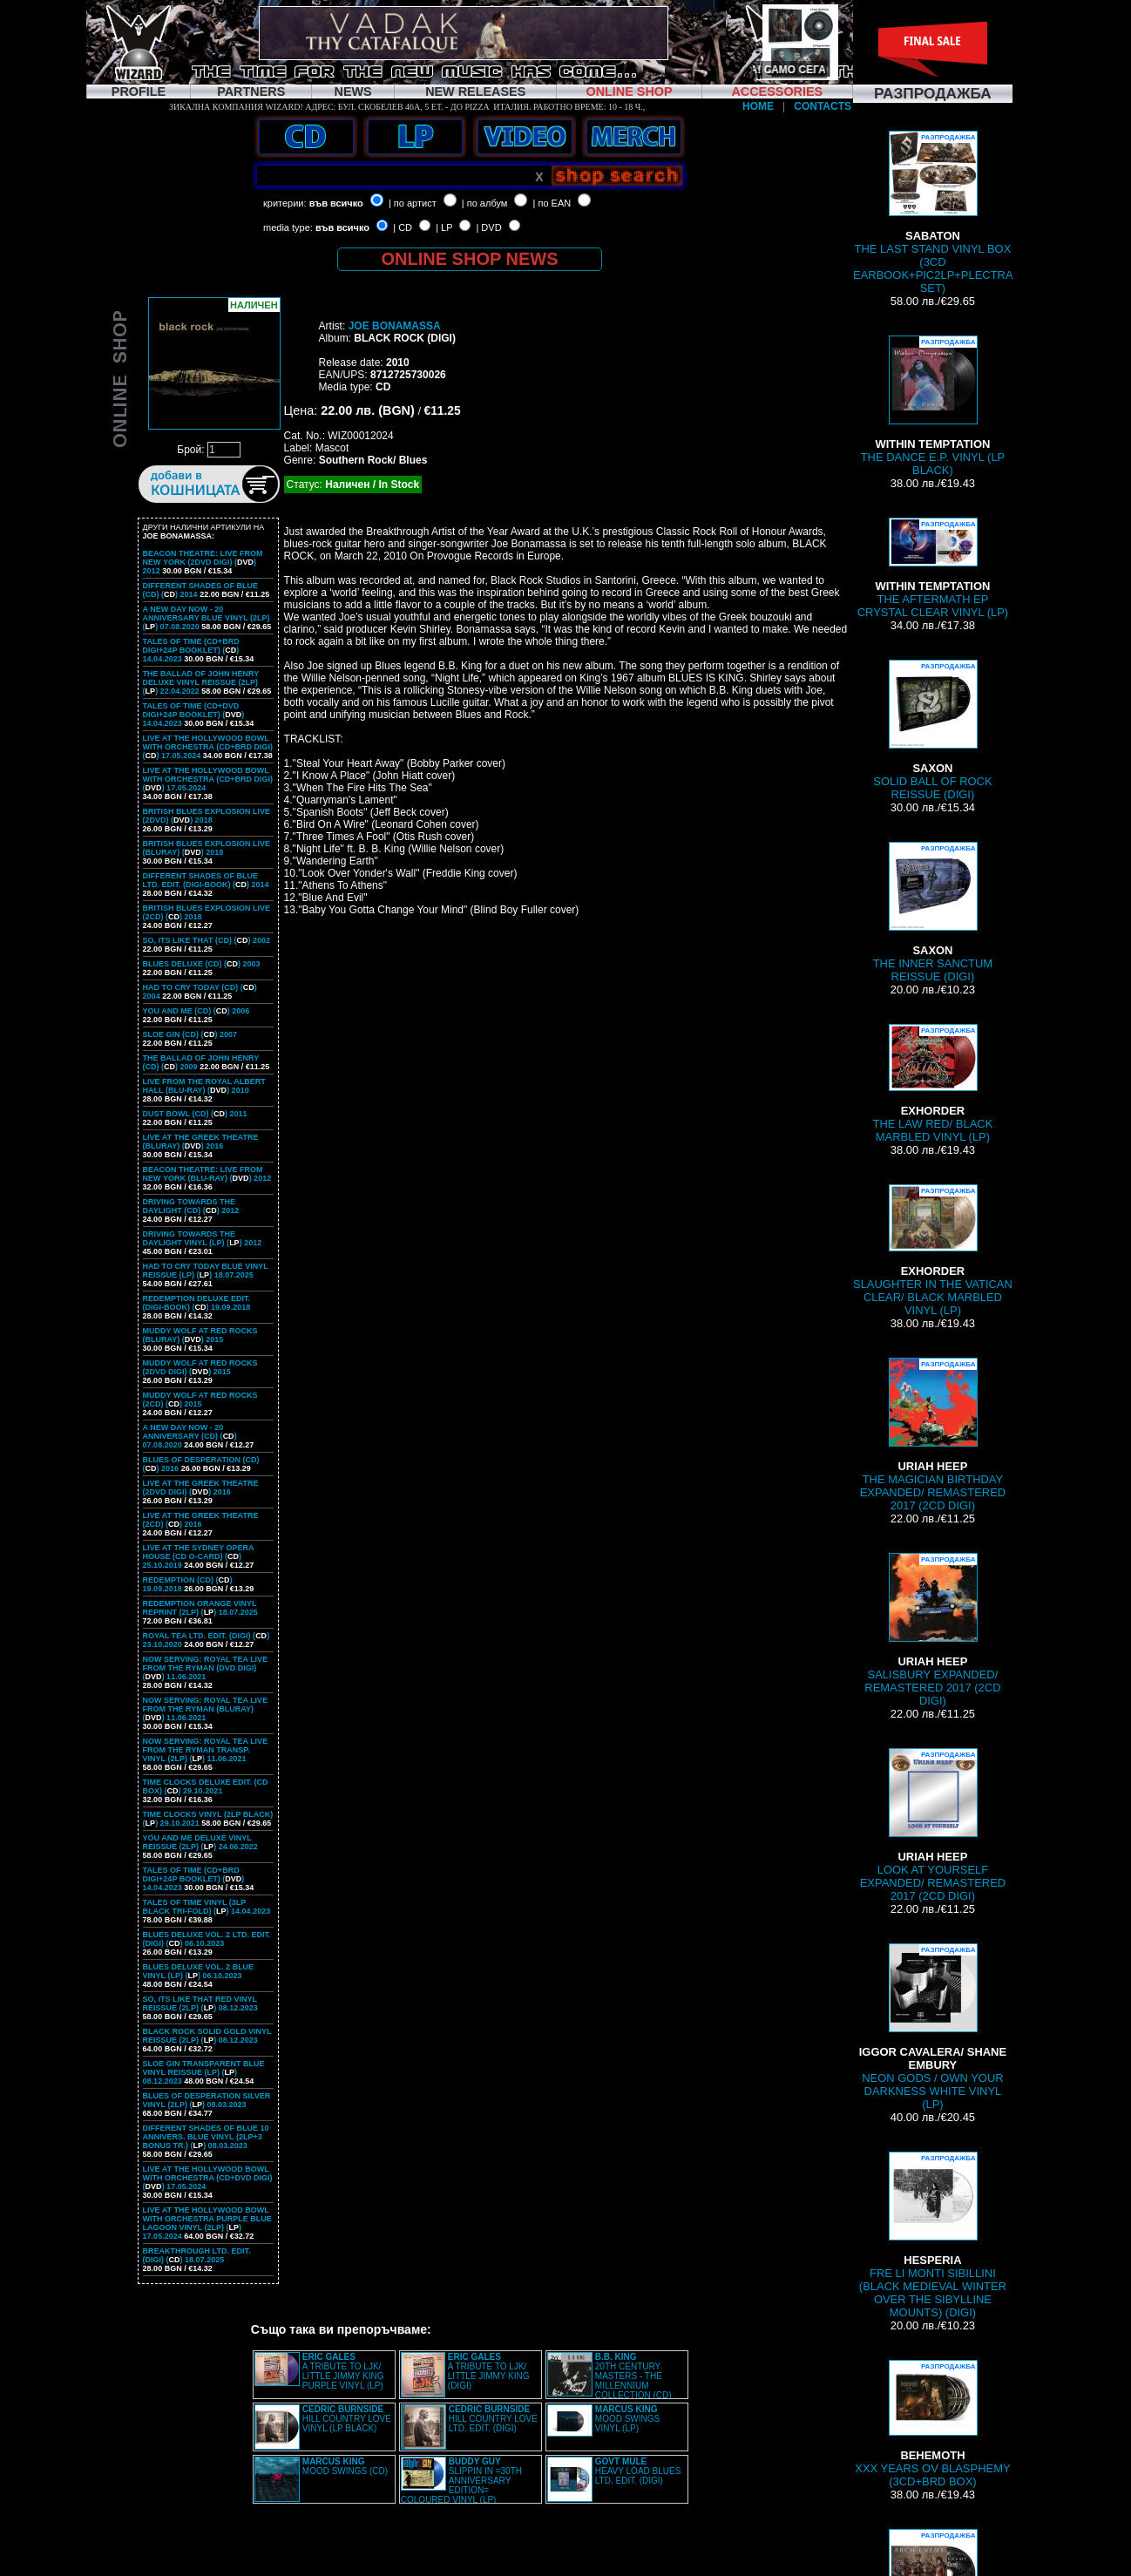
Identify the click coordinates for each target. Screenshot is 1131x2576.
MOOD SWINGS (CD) (345, 2466)
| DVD (488, 227)
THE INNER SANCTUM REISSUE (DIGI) (932, 912)
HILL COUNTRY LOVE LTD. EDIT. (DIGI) (493, 2418)
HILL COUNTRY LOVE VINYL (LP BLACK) (346, 2418)
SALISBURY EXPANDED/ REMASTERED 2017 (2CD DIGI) (932, 1630)
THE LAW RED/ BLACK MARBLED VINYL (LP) (933, 1083)
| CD (402, 227)
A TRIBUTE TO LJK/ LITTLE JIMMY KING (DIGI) (489, 2371)
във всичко (336, 203)
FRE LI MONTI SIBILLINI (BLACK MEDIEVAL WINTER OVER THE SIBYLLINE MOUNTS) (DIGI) (932, 2235)
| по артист (413, 203)
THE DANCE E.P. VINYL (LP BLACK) (933, 406)
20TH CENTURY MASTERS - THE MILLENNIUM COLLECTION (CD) (633, 2376)
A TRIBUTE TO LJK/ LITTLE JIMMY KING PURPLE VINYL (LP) (343, 2371)
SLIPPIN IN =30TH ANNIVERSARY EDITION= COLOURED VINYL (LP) (461, 2481)
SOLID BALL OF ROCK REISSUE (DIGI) (932, 730)
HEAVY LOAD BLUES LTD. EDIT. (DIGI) (638, 2471)
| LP (444, 227)
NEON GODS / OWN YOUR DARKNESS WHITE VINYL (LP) (932, 2027)
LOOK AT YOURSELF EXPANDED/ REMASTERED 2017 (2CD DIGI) (933, 1825)
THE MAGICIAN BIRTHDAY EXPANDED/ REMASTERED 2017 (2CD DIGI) (933, 1435)
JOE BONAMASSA (395, 326)
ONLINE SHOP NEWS (470, 258)
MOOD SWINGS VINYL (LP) (627, 2418)
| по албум (485, 203)
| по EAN (552, 203)
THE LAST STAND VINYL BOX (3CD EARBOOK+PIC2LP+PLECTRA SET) (933, 213)
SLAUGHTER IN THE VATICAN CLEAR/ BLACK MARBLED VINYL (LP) (932, 1250)
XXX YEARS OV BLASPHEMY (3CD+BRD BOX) (932, 2424)
